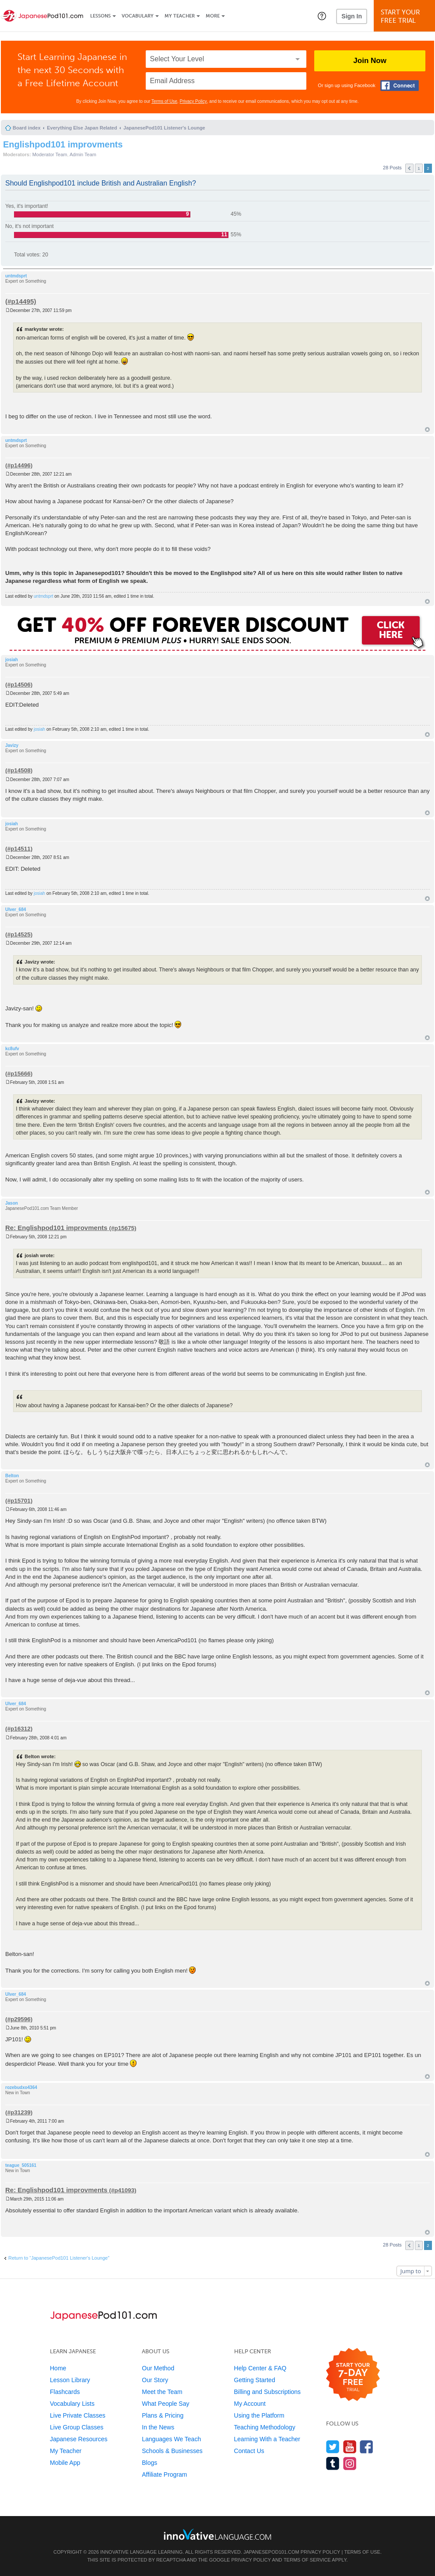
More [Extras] (213, 16)
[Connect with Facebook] (399, 85)
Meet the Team (162, 2391)
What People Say (165, 2403)
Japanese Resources (79, 2439)
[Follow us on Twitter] (333, 2446)
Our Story (155, 2379)
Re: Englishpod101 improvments (56, 1227)
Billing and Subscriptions (267, 2391)
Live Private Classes (77, 2415)
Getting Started (254, 2379)
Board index (27, 127)
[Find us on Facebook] (366, 2446)
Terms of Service (307, 2559)
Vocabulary (138, 16)
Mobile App (65, 2462)
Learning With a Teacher (267, 2439)
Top (427, 429)
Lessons (100, 16)
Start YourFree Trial (406, 16)
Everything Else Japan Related (82, 127)
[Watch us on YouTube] (350, 2446)
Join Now (369, 60)
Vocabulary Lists (72, 2403)
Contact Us (249, 2450)
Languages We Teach (171, 2439)
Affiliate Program (164, 2474)
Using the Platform (259, 2415)
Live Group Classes (76, 2427)
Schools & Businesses (172, 2450)
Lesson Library (70, 2379)
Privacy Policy (193, 101)
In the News (158, 2427)
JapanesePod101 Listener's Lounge (164, 127)
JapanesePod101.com (271, 2552)
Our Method (158, 2368)
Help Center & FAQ (260, 2368)
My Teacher (180, 16)
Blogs (149, 2462)
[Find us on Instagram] (350, 2463)
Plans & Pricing (162, 2415)
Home (58, 2368)
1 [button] (418, 168)
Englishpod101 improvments (63, 144)
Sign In (351, 16)
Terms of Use (164, 101)
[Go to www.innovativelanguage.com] (217, 2534)
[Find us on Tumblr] (333, 2463)
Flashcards (65, 2391)
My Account (250, 2403)
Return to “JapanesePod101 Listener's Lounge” (58, 2258)
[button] (322, 16)
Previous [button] (409, 168)
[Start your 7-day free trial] (353, 2375)
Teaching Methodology (264, 2427)
